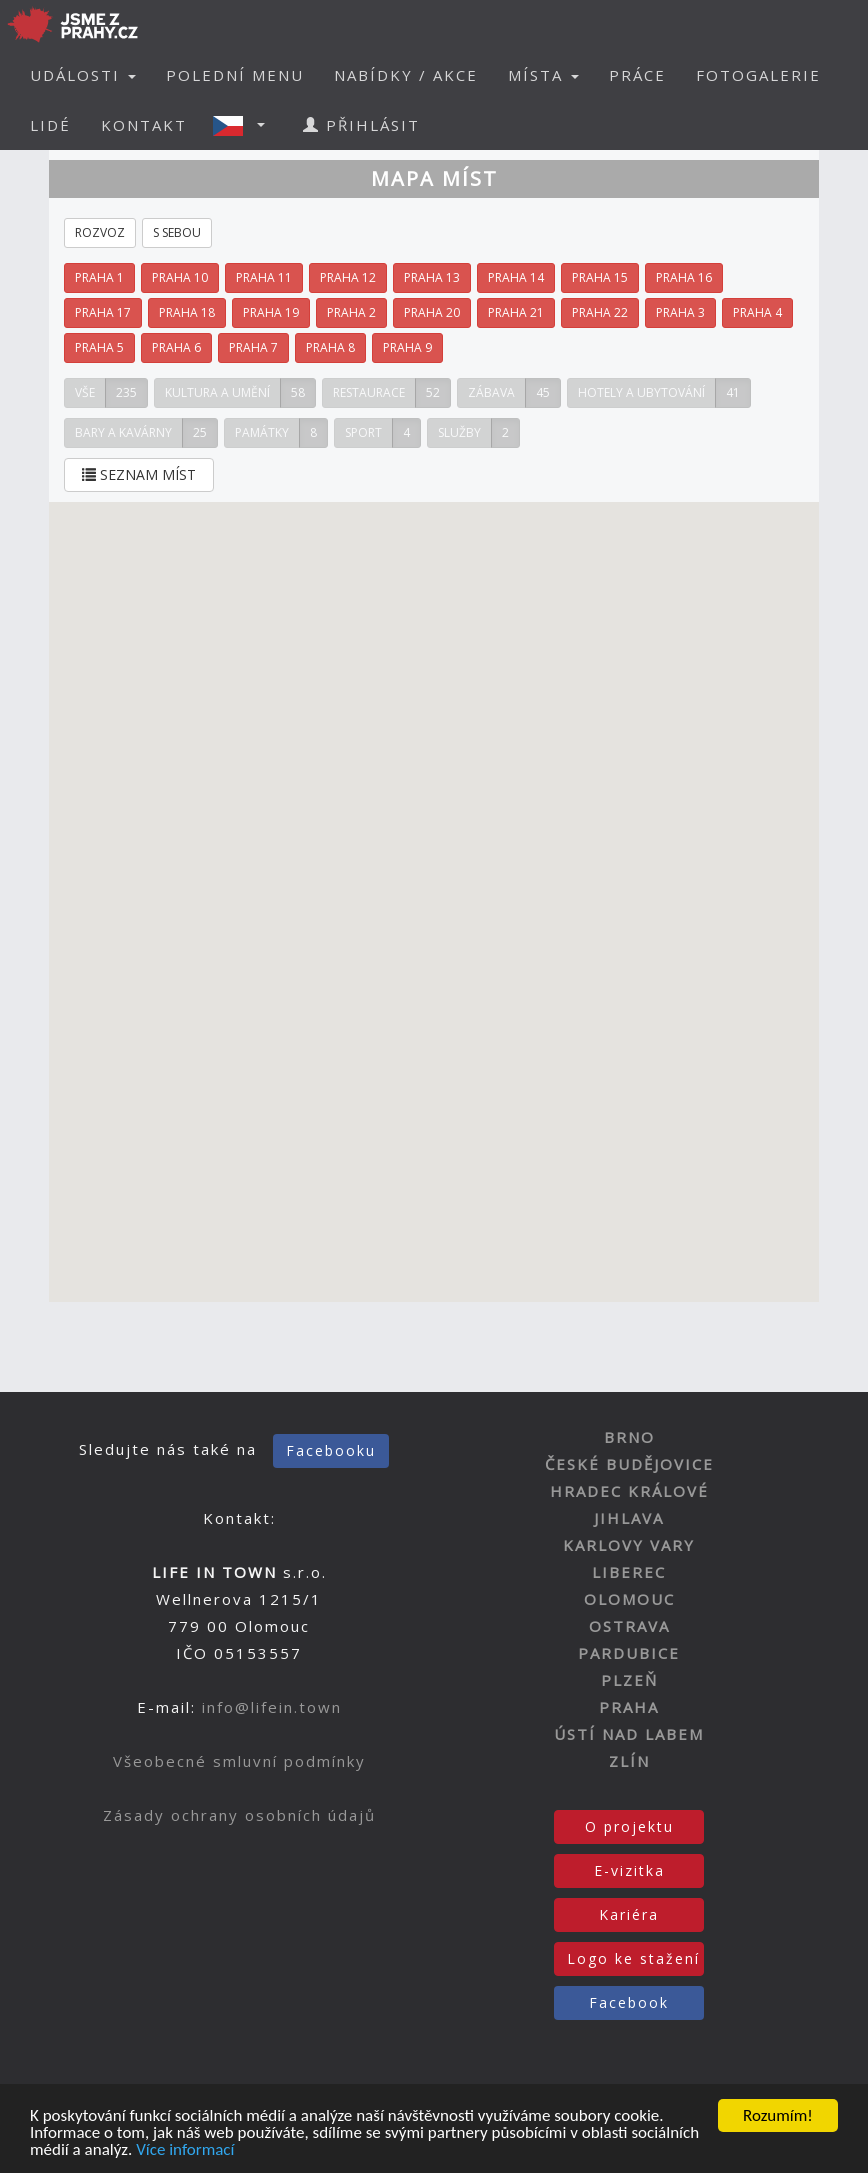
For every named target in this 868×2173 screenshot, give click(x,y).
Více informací (185, 2153)
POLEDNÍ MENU (235, 75)
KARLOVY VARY (629, 1545)
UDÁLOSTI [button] (83, 75)
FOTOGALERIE (758, 75)
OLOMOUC (629, 1599)
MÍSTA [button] (543, 75)
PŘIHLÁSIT (361, 125)
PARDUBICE (629, 1653)
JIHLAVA (629, 1518)
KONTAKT (144, 125)
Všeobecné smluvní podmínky (239, 1761)
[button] (245, 125)
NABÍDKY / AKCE (406, 75)
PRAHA (629, 1707)
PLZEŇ (629, 1680)
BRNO (629, 1437)
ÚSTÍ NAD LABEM (629, 1734)
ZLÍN (629, 1761)
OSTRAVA (629, 1626)
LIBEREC (629, 1572)
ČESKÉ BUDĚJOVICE (629, 1464)
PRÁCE (637, 75)
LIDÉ (50, 125)
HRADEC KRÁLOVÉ (629, 1491)
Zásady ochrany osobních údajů (239, 1815)
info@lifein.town (272, 1707)
